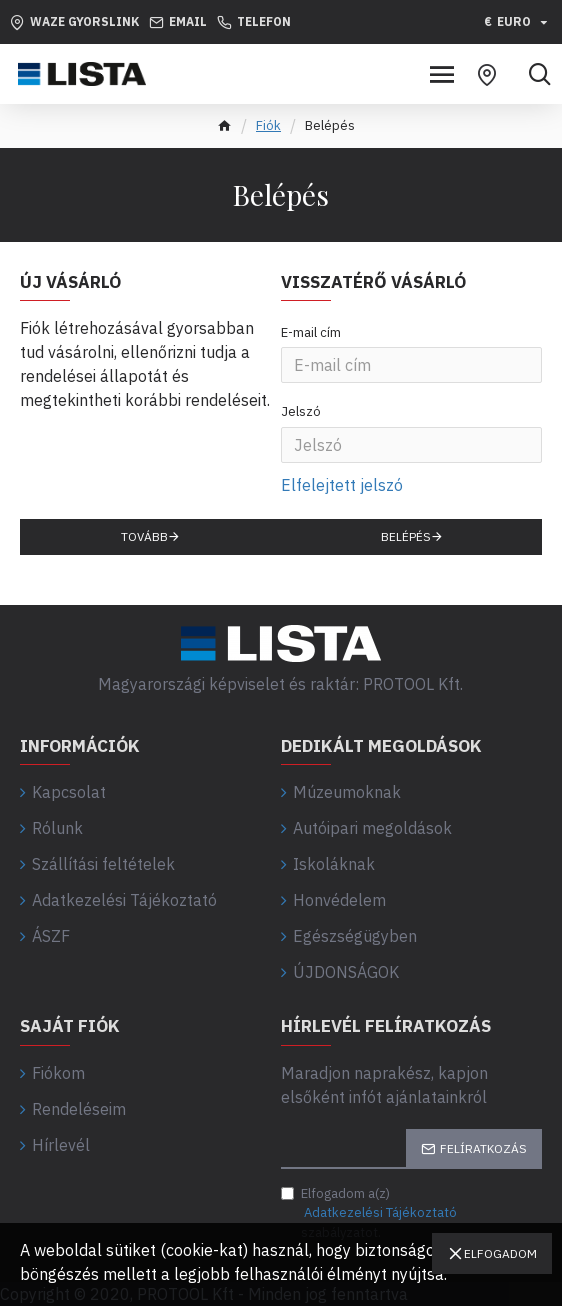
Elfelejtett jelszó (342, 485)
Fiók (268, 125)
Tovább (144, 536)
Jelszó (301, 411)
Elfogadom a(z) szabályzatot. (370, 1213)
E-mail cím (311, 332)
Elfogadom (500, 1253)
